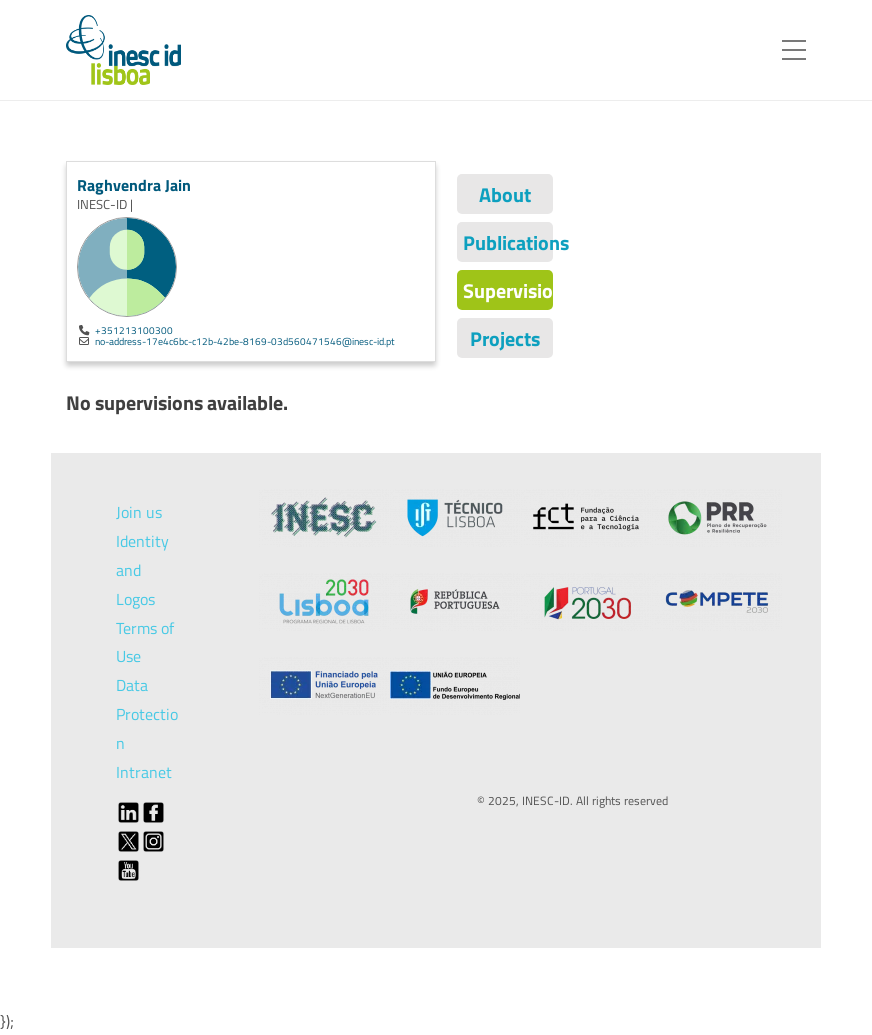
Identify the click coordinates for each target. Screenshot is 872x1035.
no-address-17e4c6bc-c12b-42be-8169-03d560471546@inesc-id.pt (245, 341)
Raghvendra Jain (134, 185)
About (505, 194)
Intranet (144, 772)
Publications (508, 242)
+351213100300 (134, 330)
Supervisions (508, 290)
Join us (139, 512)
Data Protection (147, 714)
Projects (505, 338)
